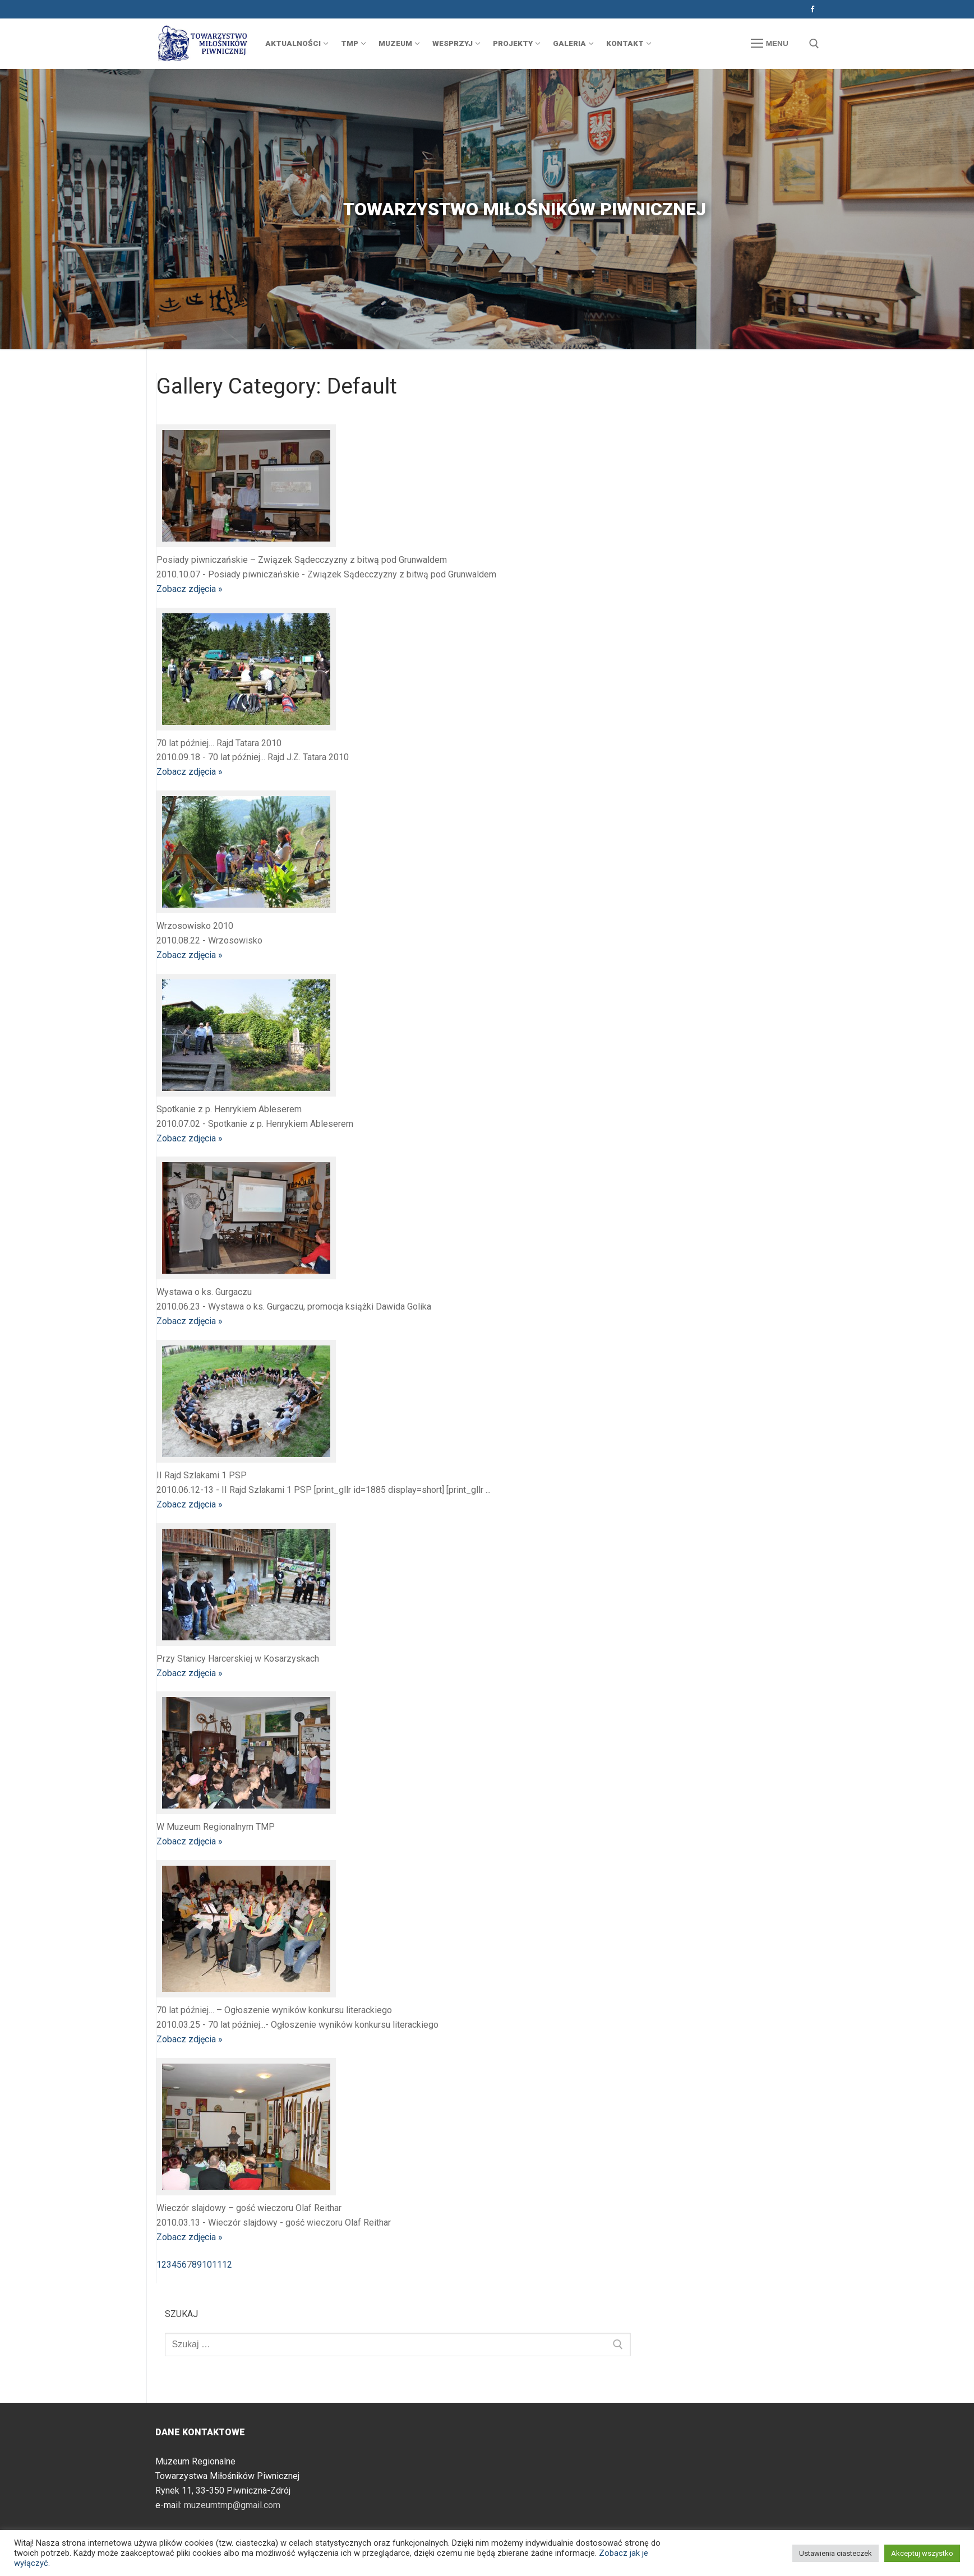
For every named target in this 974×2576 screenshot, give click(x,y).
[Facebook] (812, 9)
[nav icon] (769, 44)
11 (217, 2264)
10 (207, 2264)
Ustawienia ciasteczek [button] (835, 2553)
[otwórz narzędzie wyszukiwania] (814, 44)
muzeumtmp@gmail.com (232, 2505)
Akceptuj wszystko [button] (922, 2553)
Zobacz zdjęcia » (189, 589)
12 (227, 2264)
